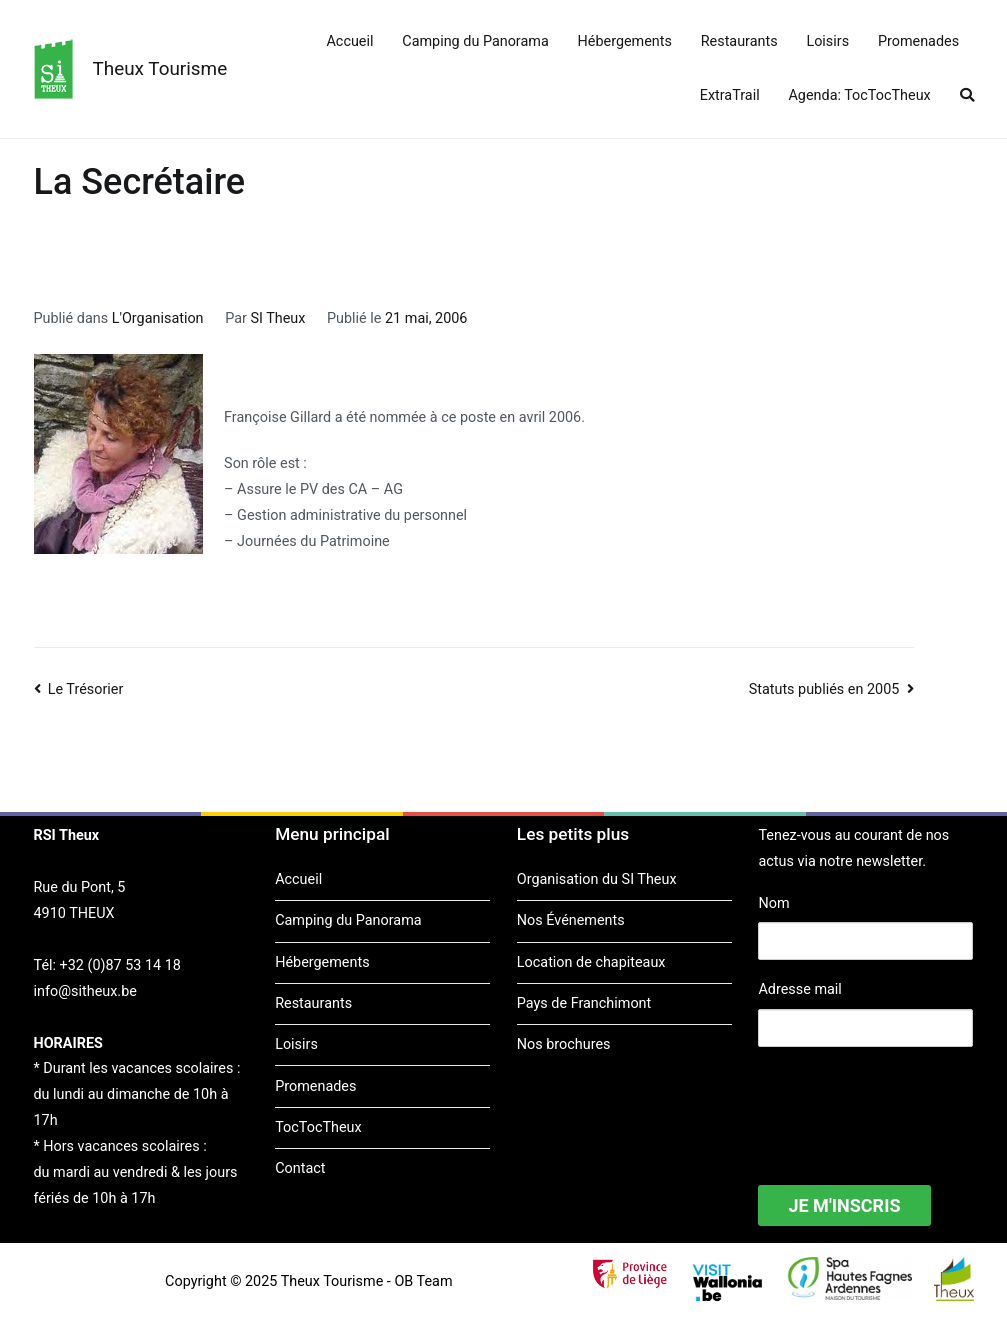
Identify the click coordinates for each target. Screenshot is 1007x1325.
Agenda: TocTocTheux (859, 95)
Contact (300, 1168)
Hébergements (625, 41)
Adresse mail (799, 989)
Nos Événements (571, 920)
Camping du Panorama (475, 41)
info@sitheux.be (85, 991)
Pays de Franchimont (584, 1003)
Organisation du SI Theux (597, 879)
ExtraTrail (730, 95)
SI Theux (277, 318)
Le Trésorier (86, 689)
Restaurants (739, 41)
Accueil (349, 41)
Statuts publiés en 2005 (824, 689)
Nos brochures (564, 1044)
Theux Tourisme (160, 68)
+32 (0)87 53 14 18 (120, 965)
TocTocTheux (318, 1127)
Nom (773, 903)
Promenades (918, 41)
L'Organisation (158, 318)
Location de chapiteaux (591, 962)
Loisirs (827, 41)
